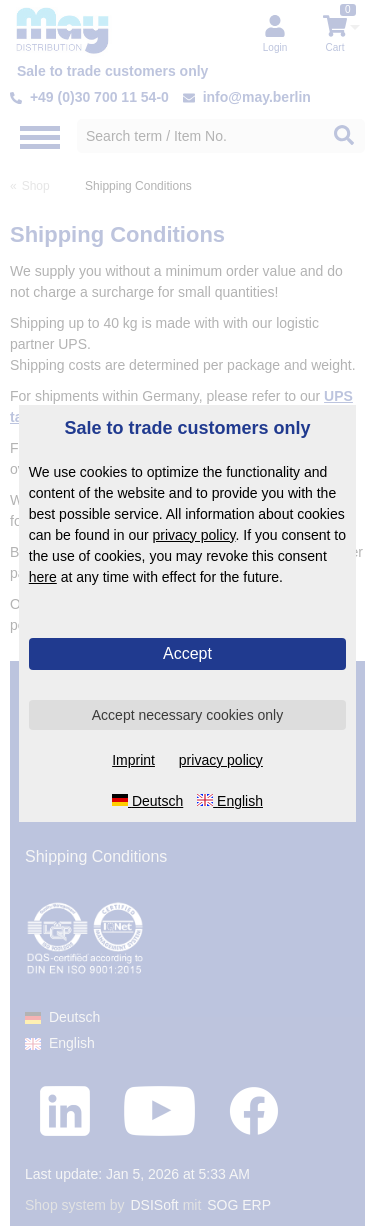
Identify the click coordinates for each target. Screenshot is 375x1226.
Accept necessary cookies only (187, 715)
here (43, 577)
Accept (187, 653)
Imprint (133, 760)
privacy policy (194, 535)
